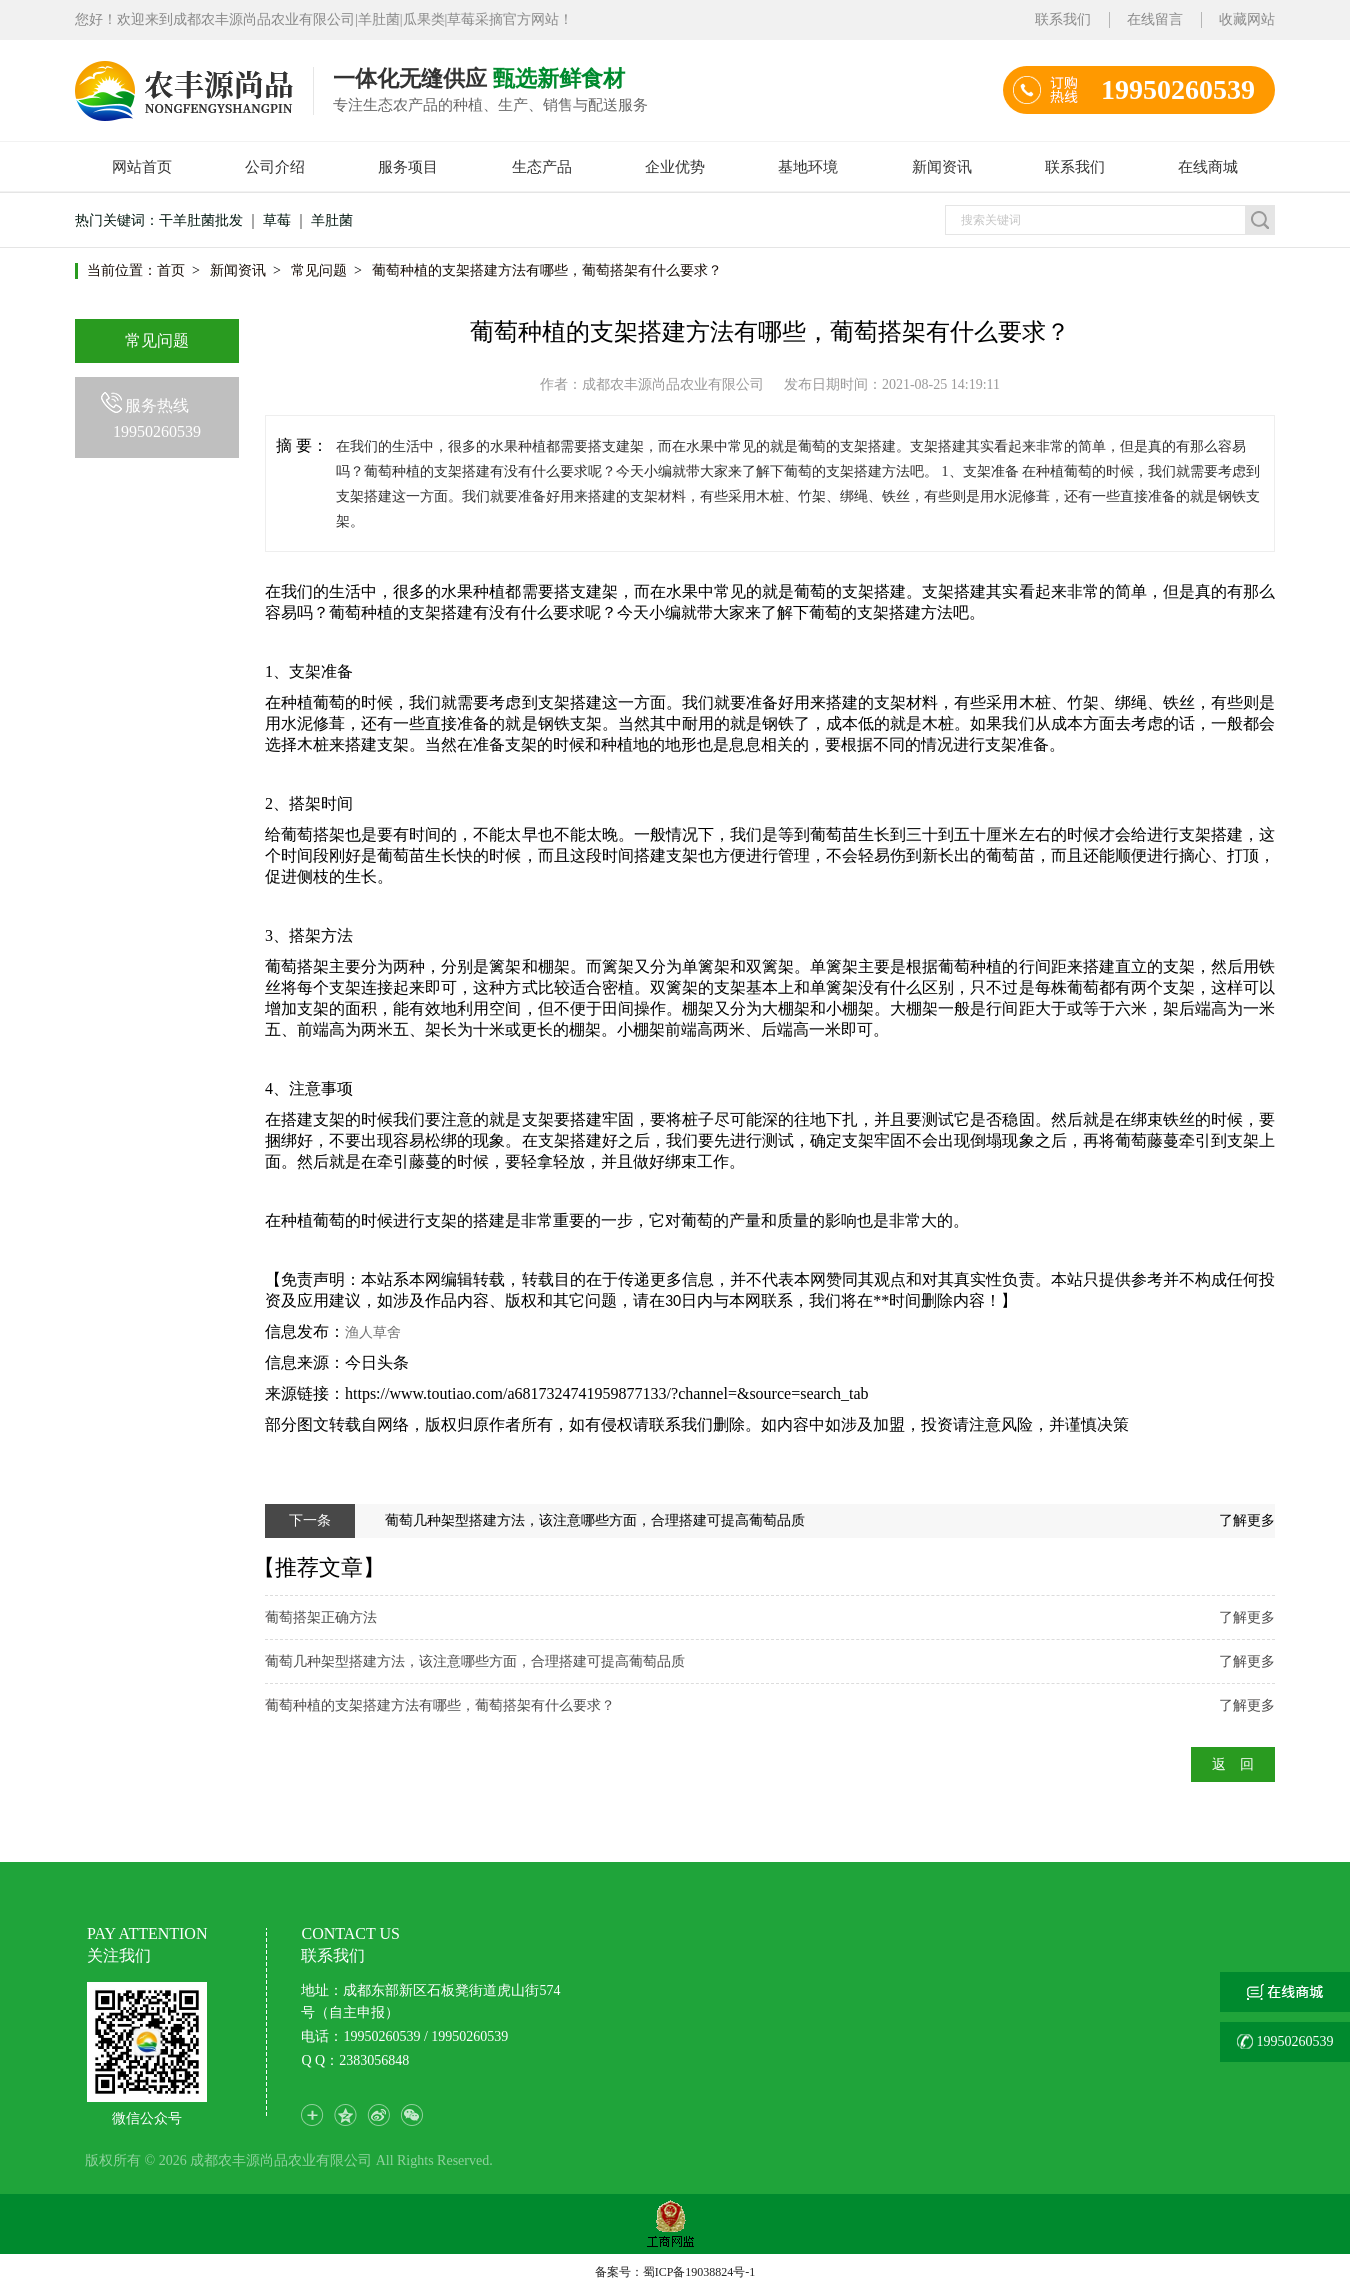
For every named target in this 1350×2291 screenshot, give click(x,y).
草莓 (277, 220)
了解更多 (1247, 1520)
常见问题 (319, 270)
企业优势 (675, 167)
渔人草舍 (373, 1332)
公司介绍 (275, 167)
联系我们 (1063, 19)
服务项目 (408, 167)
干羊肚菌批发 (201, 220)
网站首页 (142, 167)
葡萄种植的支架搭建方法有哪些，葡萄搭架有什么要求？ (547, 270)
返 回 (1233, 1764)
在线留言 (1155, 19)
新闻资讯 (942, 167)
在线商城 (1208, 167)
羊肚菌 (332, 220)
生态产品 (542, 167)
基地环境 (808, 167)
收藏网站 (1247, 19)
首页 (171, 270)
